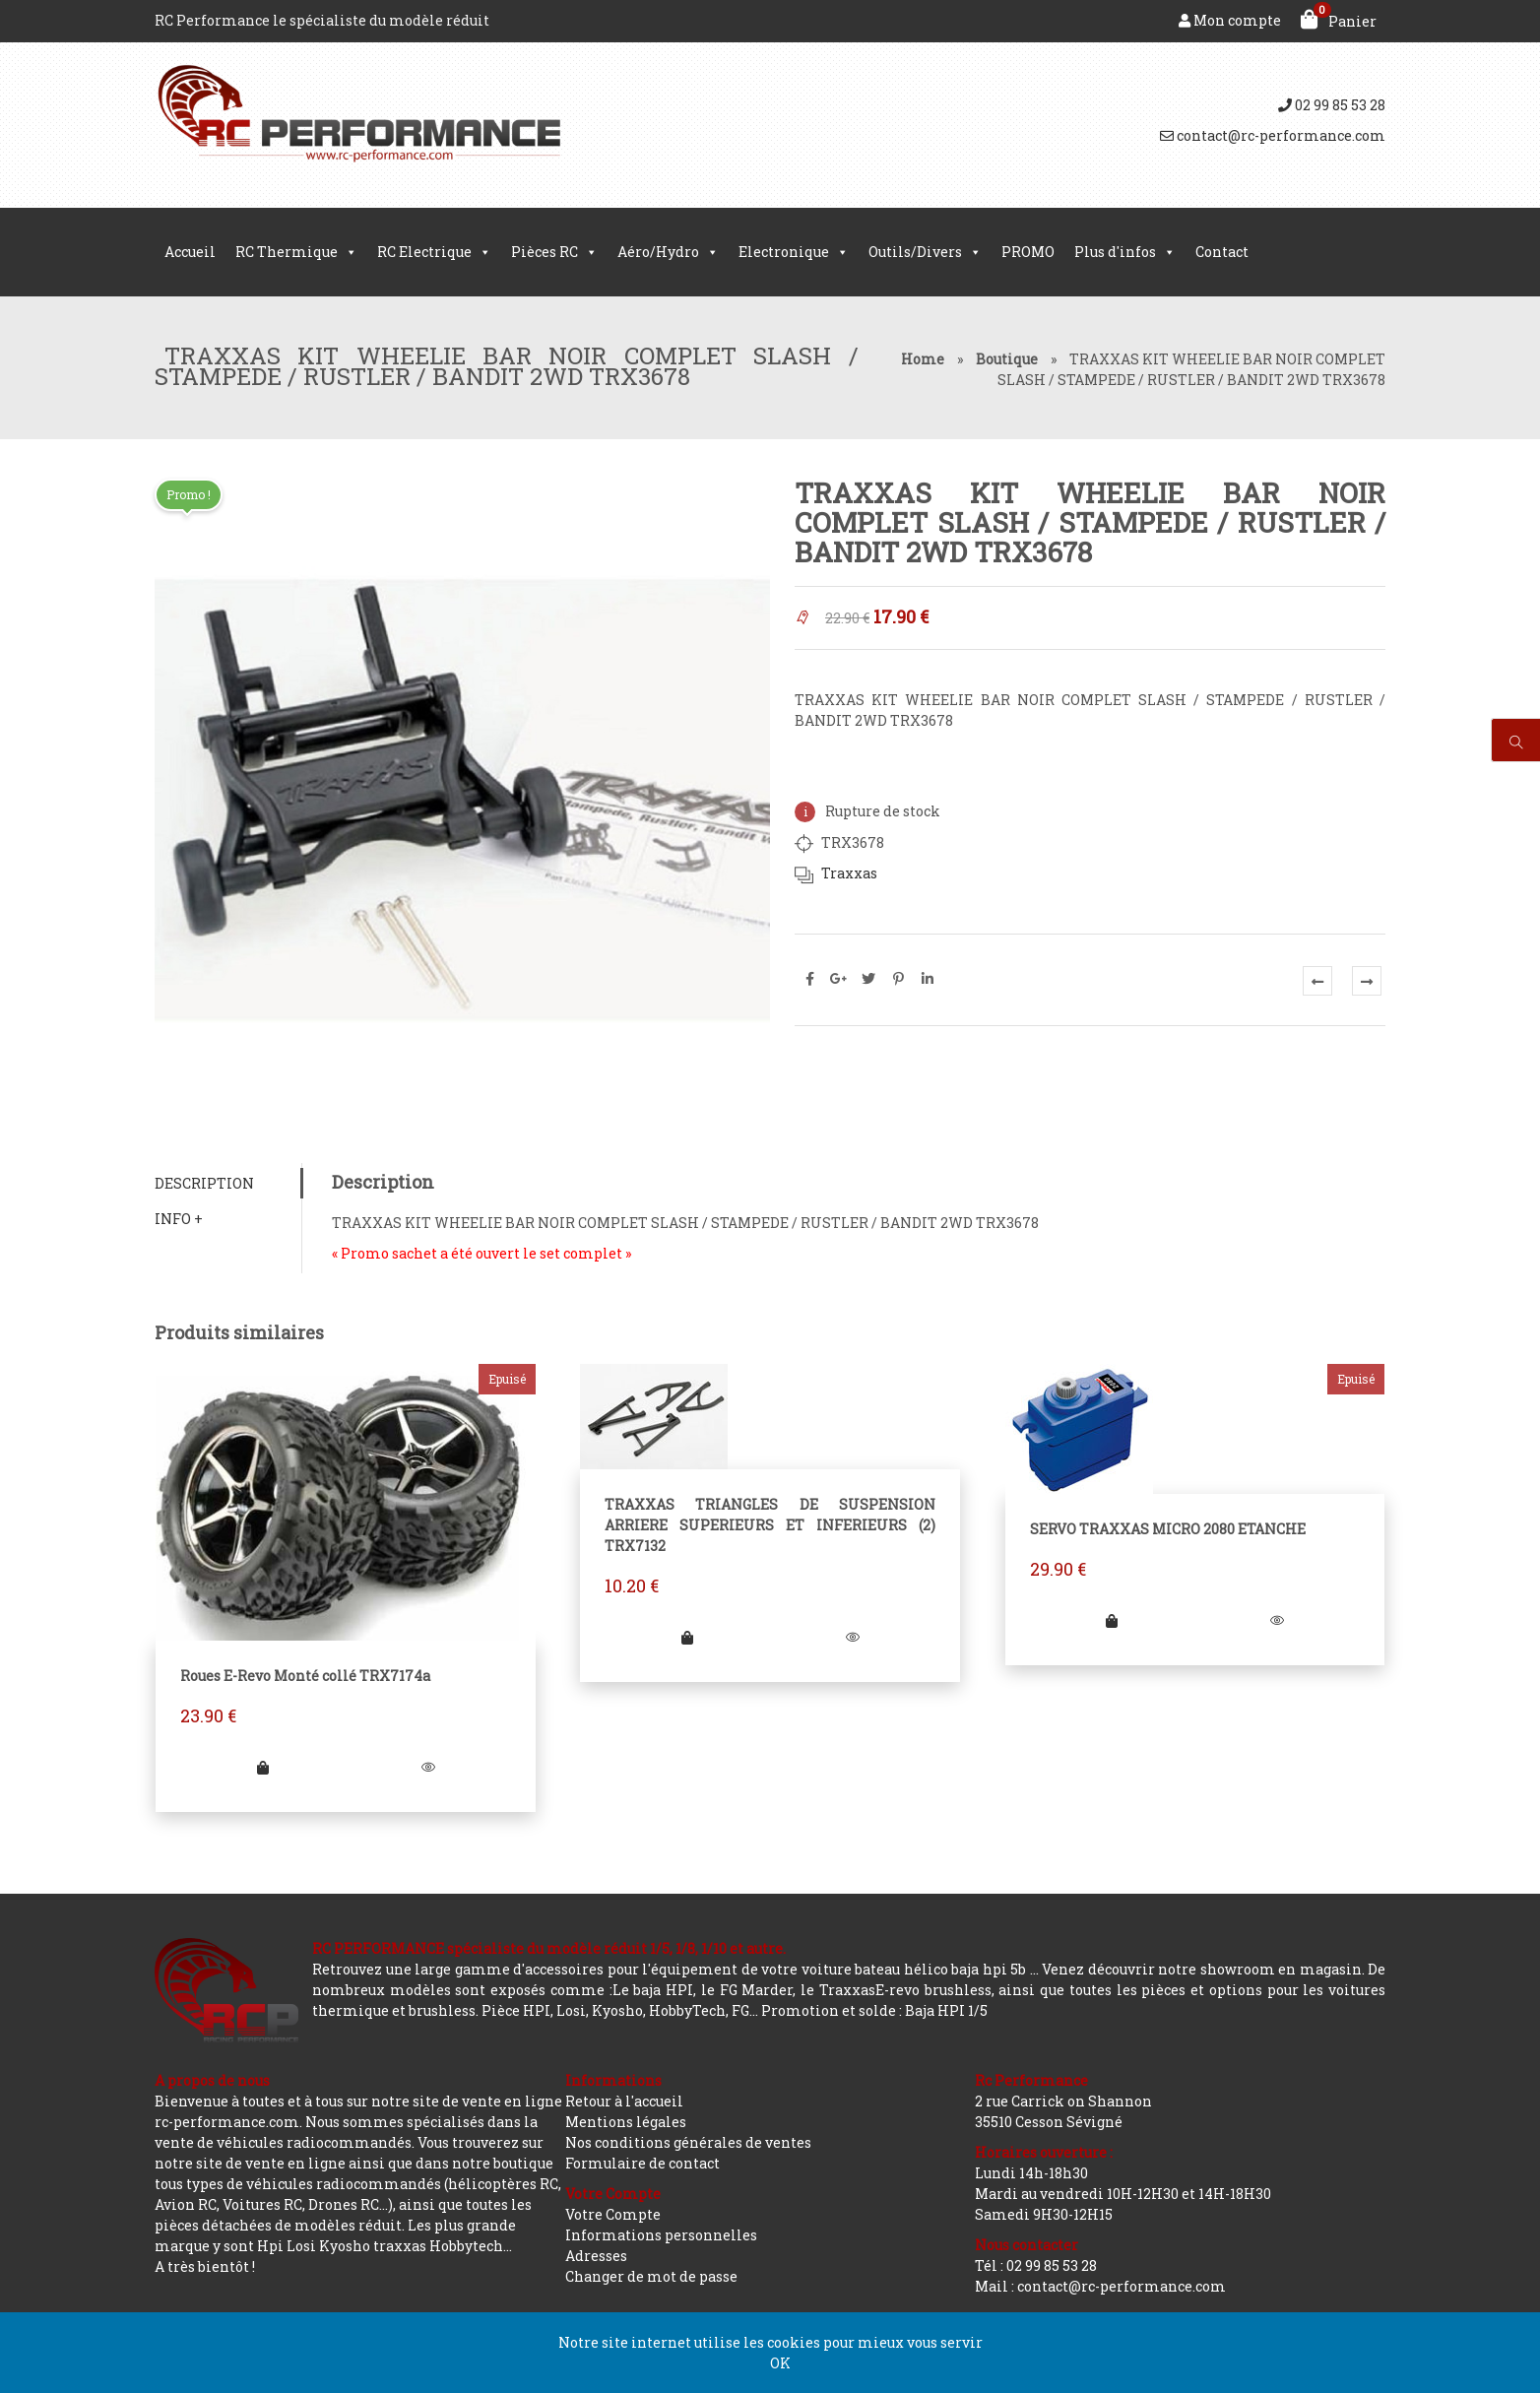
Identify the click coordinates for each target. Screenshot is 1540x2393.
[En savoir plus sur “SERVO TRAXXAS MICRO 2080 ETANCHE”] (1111, 1620)
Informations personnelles (661, 2235)
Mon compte (1230, 20)
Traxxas (849, 873)
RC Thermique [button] (296, 252)
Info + (179, 1218)
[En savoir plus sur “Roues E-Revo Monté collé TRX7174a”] (263, 1767)
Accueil (190, 251)
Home (922, 359)
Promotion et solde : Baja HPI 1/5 (874, 2010)
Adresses (596, 2255)
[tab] (228, 1183)
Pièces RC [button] (554, 252)
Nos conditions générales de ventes (688, 2142)
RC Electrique (434, 252)
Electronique (793, 252)
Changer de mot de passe (651, 2276)
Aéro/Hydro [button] (668, 252)
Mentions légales (625, 2121)
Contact (1222, 251)
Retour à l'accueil (624, 2101)
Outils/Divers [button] (925, 252)
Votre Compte (613, 2214)
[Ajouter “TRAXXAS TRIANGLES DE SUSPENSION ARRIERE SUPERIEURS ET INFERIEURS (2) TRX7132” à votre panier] (687, 1637)
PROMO (1028, 251)
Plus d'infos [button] (1125, 252)
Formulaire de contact (642, 2163)
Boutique (1007, 359)
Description (204, 1183)
